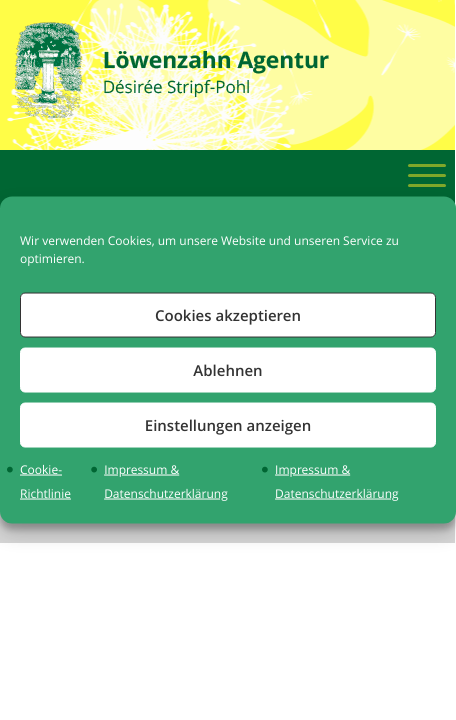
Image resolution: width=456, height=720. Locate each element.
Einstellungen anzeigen (228, 424)
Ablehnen (227, 369)
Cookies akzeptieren (228, 314)
